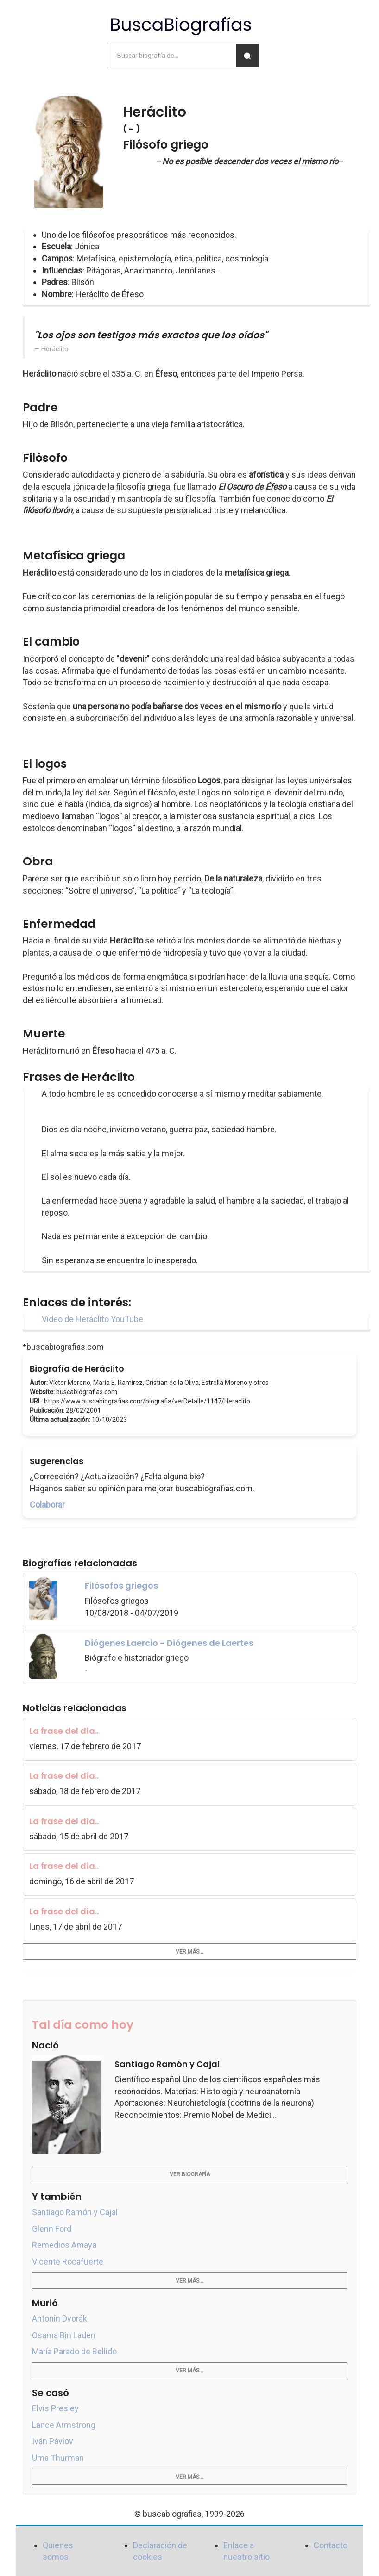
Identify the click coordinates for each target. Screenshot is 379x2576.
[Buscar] (247, 55)
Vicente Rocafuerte (67, 2261)
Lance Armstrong (63, 2425)
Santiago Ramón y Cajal (75, 2212)
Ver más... (189, 1952)
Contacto (330, 2545)
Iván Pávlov (52, 2441)
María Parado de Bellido (74, 2351)
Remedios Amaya (64, 2245)
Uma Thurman (58, 2458)
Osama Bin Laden (63, 2335)
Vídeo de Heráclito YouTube (92, 1319)
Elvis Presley (55, 2408)
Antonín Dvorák (59, 2318)
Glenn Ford (51, 2229)
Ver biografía (190, 2174)
